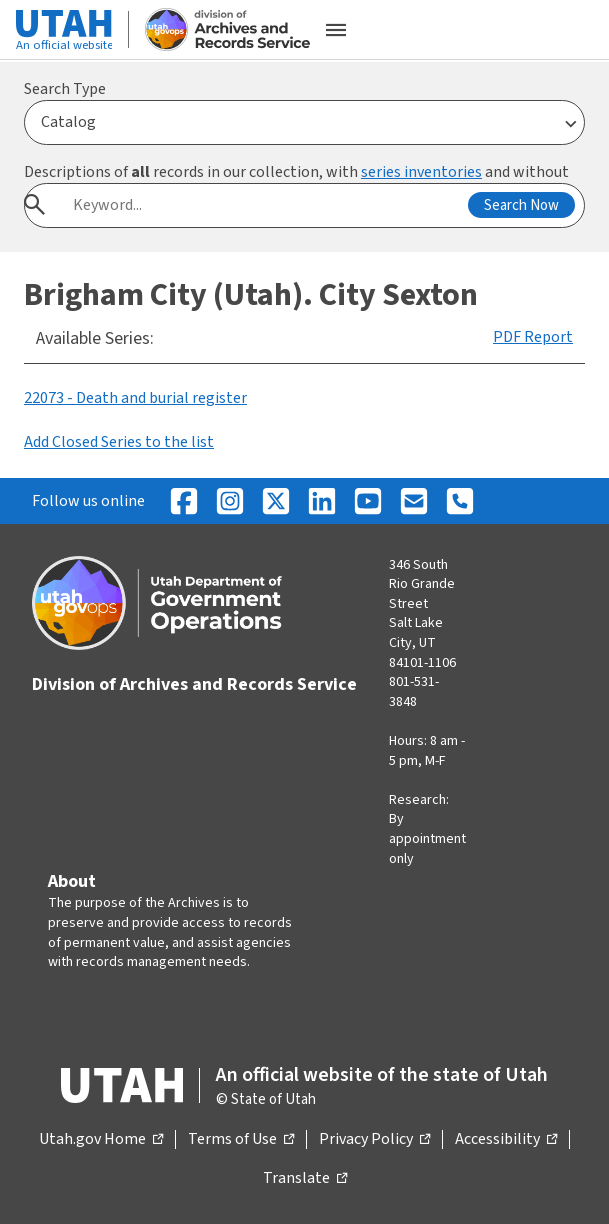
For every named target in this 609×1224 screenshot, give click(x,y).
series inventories (421, 172)
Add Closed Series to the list (119, 442)
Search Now (521, 205)
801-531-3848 (414, 692)
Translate (305, 1179)
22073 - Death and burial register (135, 398)
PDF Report (533, 337)
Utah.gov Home (101, 1140)
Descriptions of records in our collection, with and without (296, 172)
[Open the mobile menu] (336, 30)
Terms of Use (241, 1140)
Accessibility (506, 1140)
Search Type (65, 89)
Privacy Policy (374, 1140)
